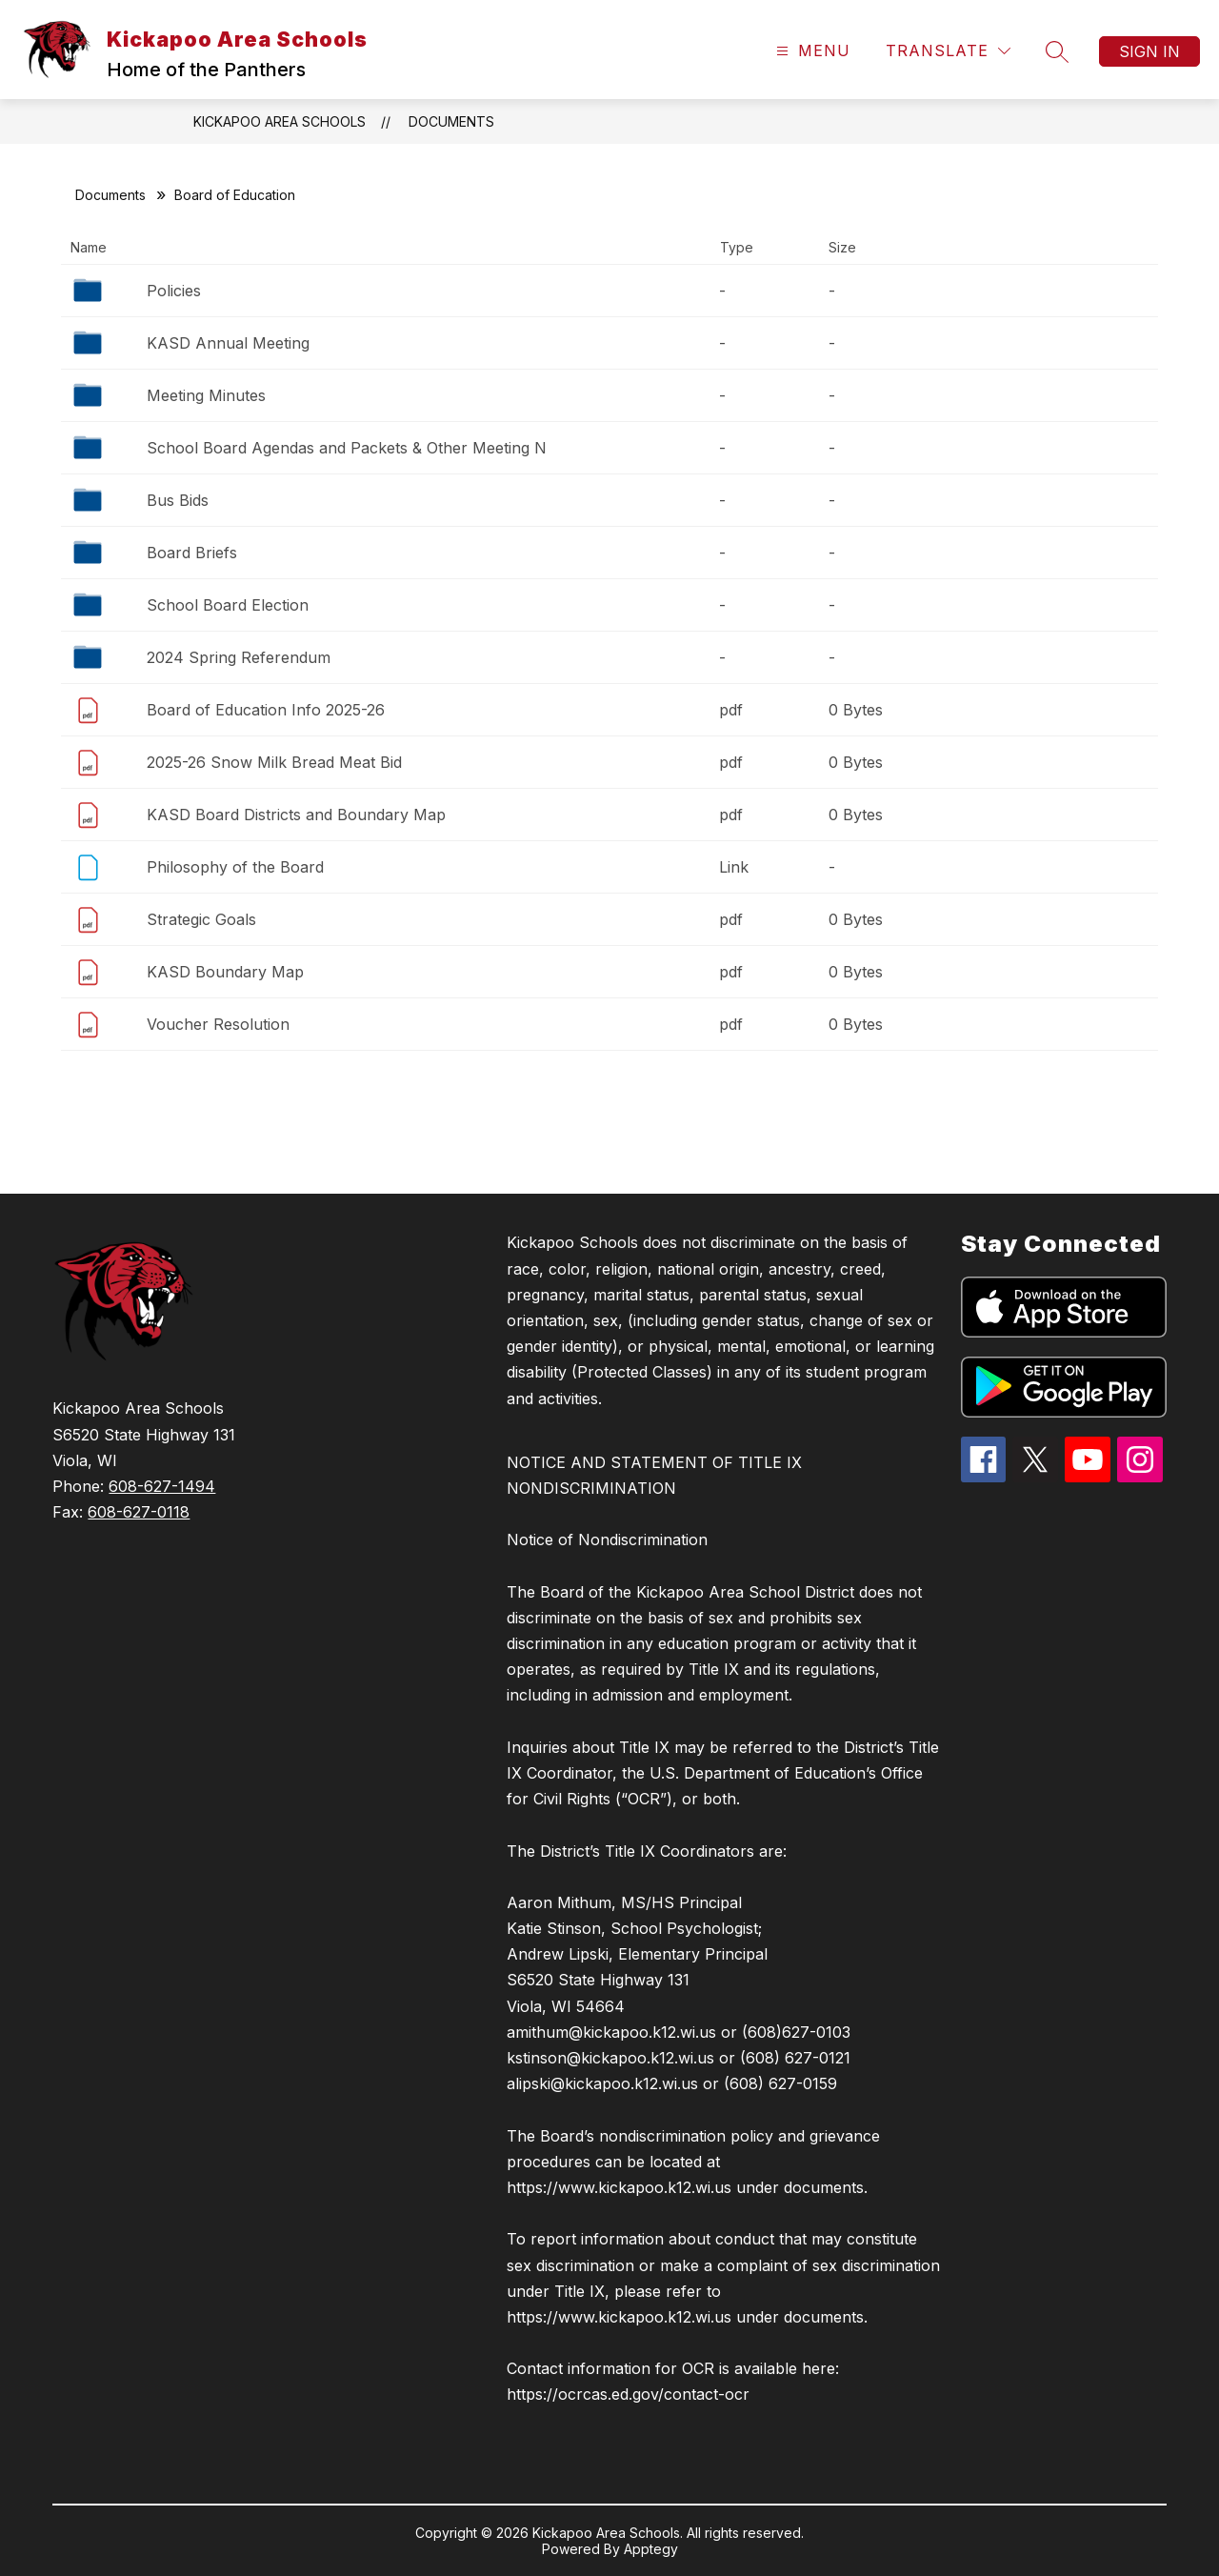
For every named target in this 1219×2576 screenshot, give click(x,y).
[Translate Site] (948, 51)
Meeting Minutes (206, 395)
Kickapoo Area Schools (279, 121)
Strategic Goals (201, 919)
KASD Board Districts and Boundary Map (296, 814)
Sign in (1149, 51)
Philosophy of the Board (235, 866)
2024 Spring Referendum (238, 657)
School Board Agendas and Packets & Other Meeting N (347, 447)
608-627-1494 (162, 1486)
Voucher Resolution (218, 1024)
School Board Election (228, 604)
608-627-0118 (139, 1511)
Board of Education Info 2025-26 (266, 709)
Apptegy (651, 2549)
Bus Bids (178, 500)
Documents (451, 121)
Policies (174, 290)
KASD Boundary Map (225, 971)
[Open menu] (810, 51)
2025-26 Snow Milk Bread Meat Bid (274, 762)
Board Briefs (192, 552)
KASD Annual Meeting (228, 342)
